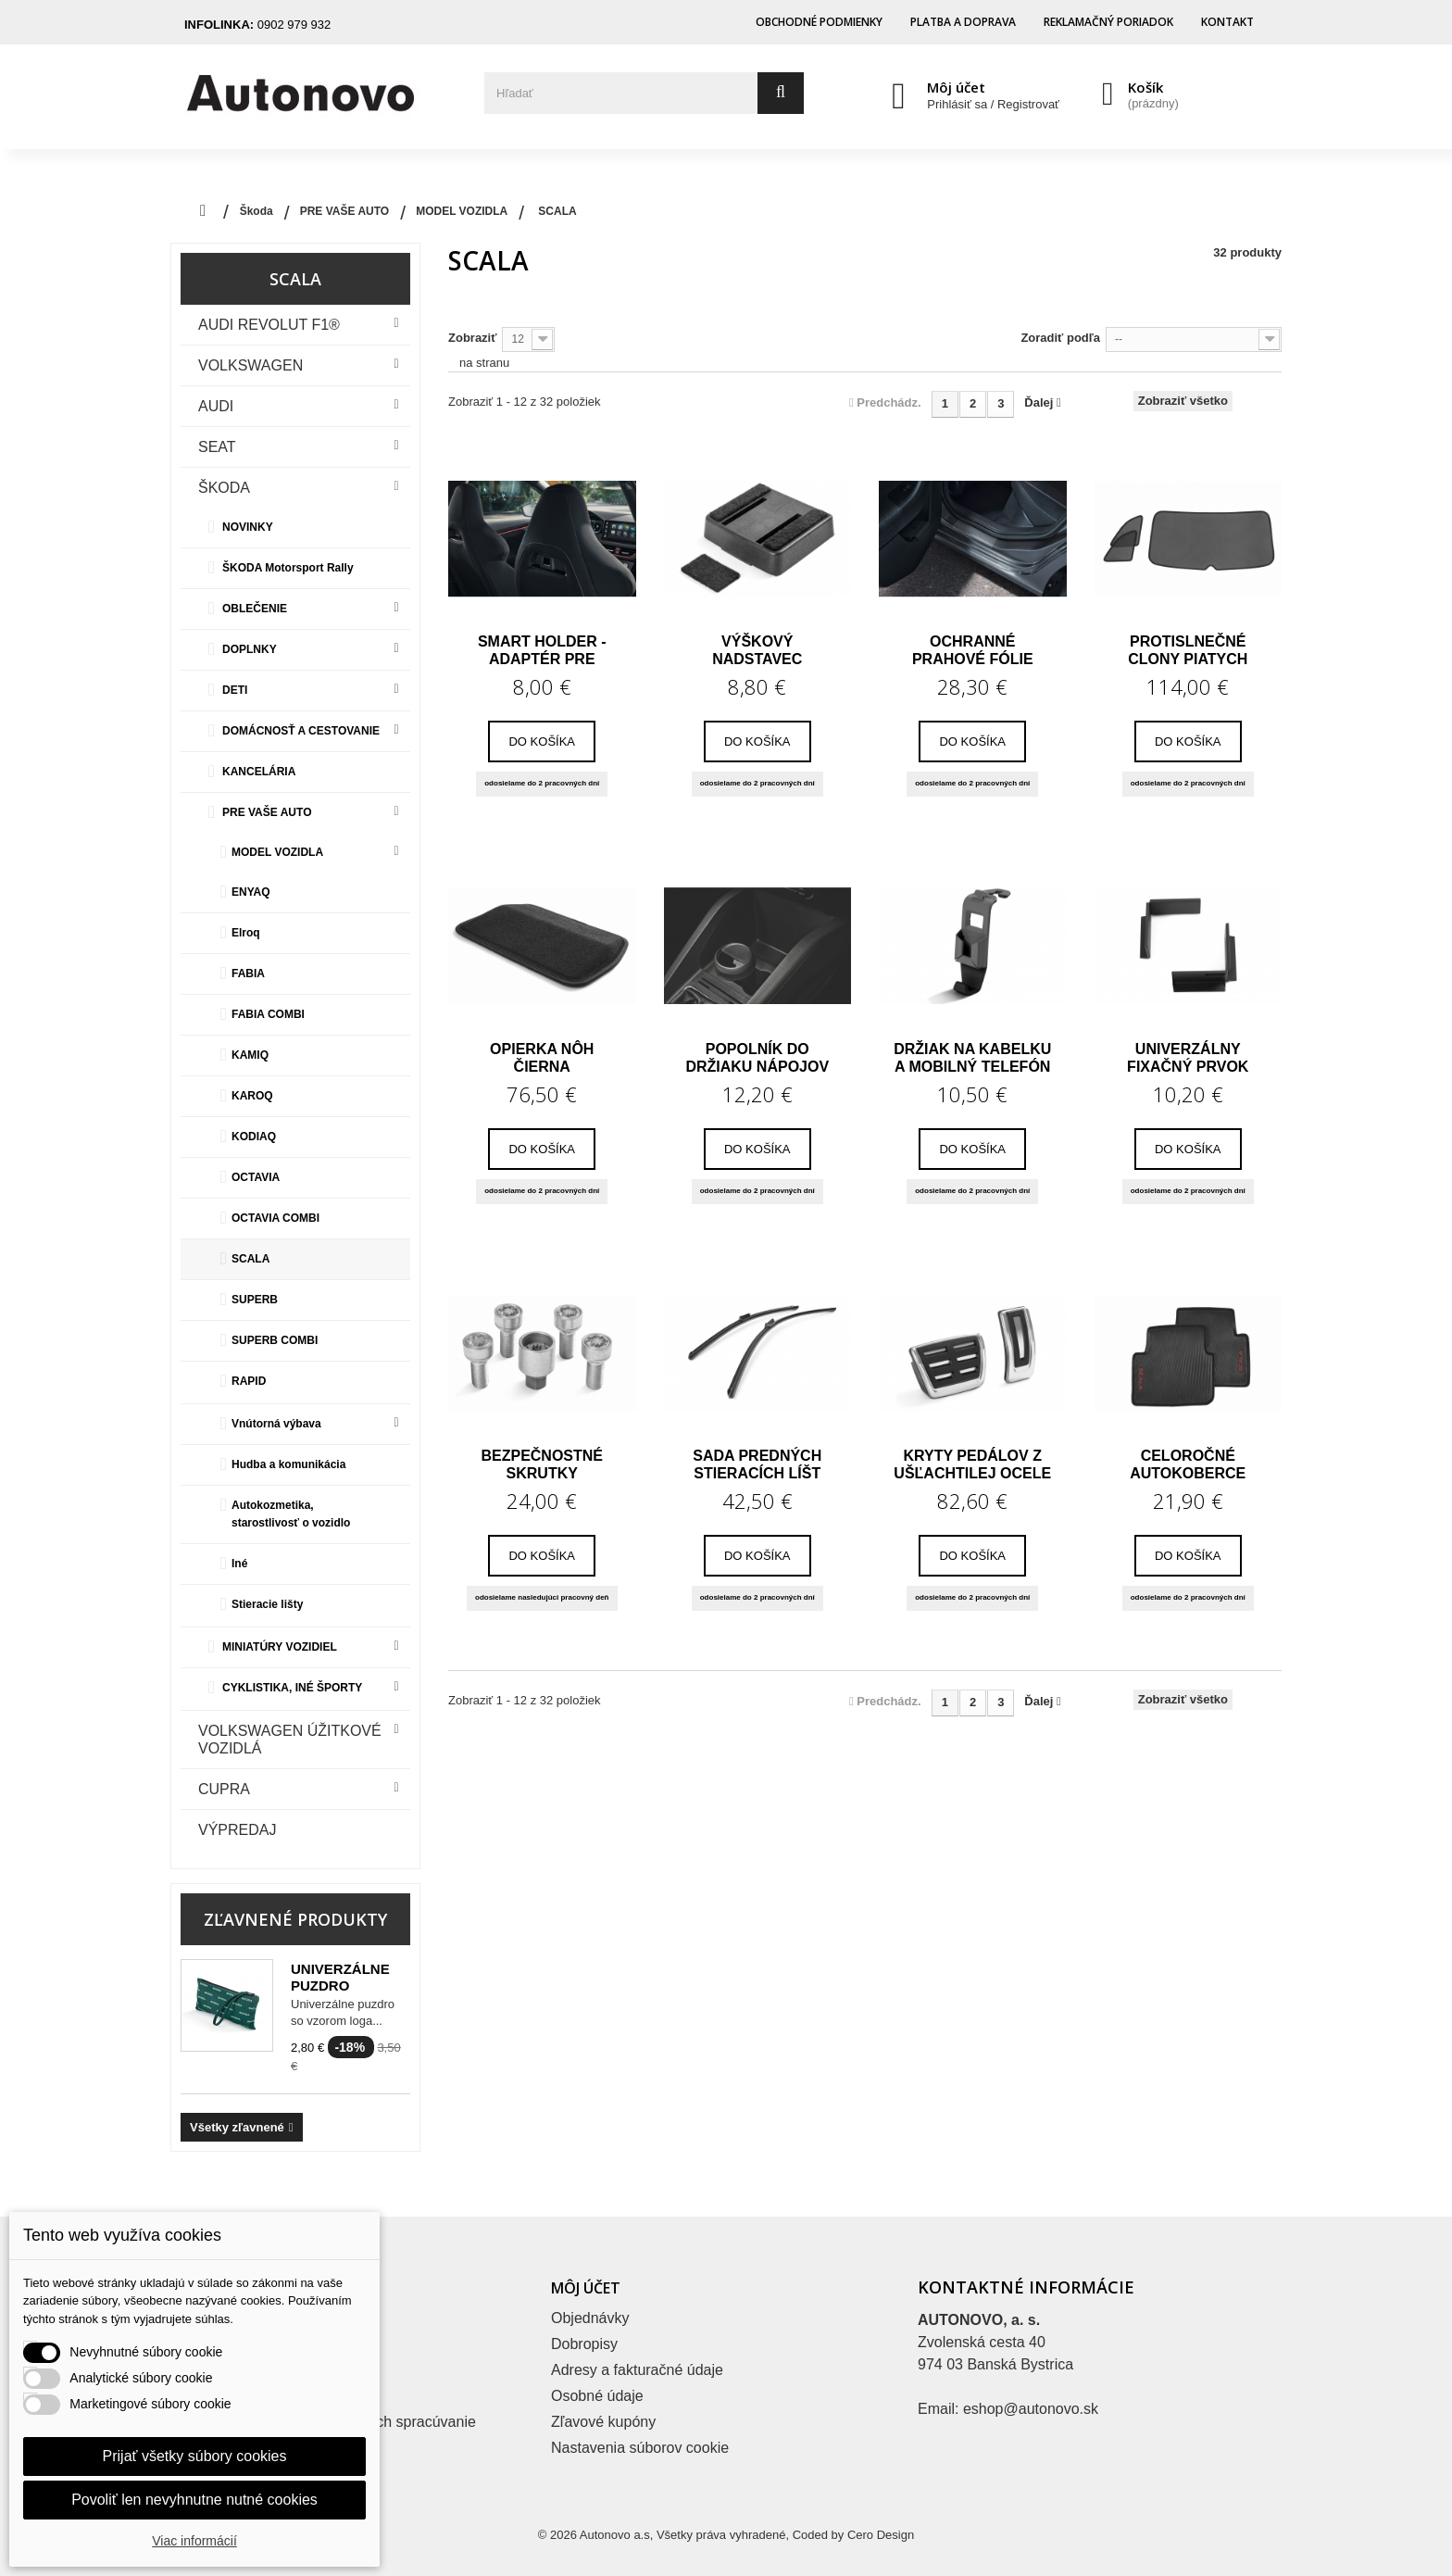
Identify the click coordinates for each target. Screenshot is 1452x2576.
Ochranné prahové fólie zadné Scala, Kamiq (972, 650)
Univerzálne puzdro (340, 1977)
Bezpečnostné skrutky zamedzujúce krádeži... (542, 1464)
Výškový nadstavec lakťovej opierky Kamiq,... (757, 650)
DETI (234, 690)
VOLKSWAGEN (250, 365)
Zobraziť (472, 338)
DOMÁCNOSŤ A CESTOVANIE (301, 730)
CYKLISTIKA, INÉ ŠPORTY (292, 1687)
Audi (215, 406)
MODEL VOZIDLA (277, 852)
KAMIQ (250, 1055)
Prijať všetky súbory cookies (195, 2456)
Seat (217, 447)
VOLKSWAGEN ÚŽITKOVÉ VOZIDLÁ (290, 1739)
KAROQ (252, 1095)
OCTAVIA (256, 1177)
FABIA (248, 973)
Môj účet (956, 87)
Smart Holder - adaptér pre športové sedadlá (541, 650)
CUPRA (224, 1789)
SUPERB (255, 1299)
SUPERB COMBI (275, 1340)
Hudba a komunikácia (288, 1464)
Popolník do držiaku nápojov (757, 1057)
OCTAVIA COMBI (275, 1218)
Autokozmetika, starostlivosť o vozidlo (291, 1514)
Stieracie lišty (267, 1604)
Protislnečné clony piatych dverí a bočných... (1188, 650)
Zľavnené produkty (295, 1919)
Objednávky (590, 2318)
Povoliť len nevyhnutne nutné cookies (194, 2499)
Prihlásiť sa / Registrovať (993, 104)
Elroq (246, 932)
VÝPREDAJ (237, 1830)
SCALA (250, 1258)
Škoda (224, 488)
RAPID (249, 1381)
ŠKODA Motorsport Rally (288, 567)
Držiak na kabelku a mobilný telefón (972, 1057)
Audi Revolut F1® (269, 325)
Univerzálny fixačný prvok (1187, 1057)
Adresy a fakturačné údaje (637, 2370)
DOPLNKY (249, 649)
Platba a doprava (963, 22)
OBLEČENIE (254, 608)
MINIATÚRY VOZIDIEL (279, 1646)
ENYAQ (251, 892)
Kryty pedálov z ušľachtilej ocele (972, 1464)
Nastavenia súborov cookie (640, 2448)
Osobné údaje (597, 2396)
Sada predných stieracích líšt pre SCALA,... (757, 1464)
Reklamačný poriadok (1108, 22)
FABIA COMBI (268, 1014)
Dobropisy (584, 2344)
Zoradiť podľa (1060, 338)
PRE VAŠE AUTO (266, 812)
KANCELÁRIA (258, 771)
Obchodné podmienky (819, 22)
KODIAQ (254, 1136)
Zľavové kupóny (603, 2422)
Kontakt (1227, 22)
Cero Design (880, 2535)
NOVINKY (247, 527)
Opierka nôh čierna (542, 1057)
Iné (239, 1563)
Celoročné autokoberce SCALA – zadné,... (1187, 1464)
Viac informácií (194, 2540)
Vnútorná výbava (276, 1423)
